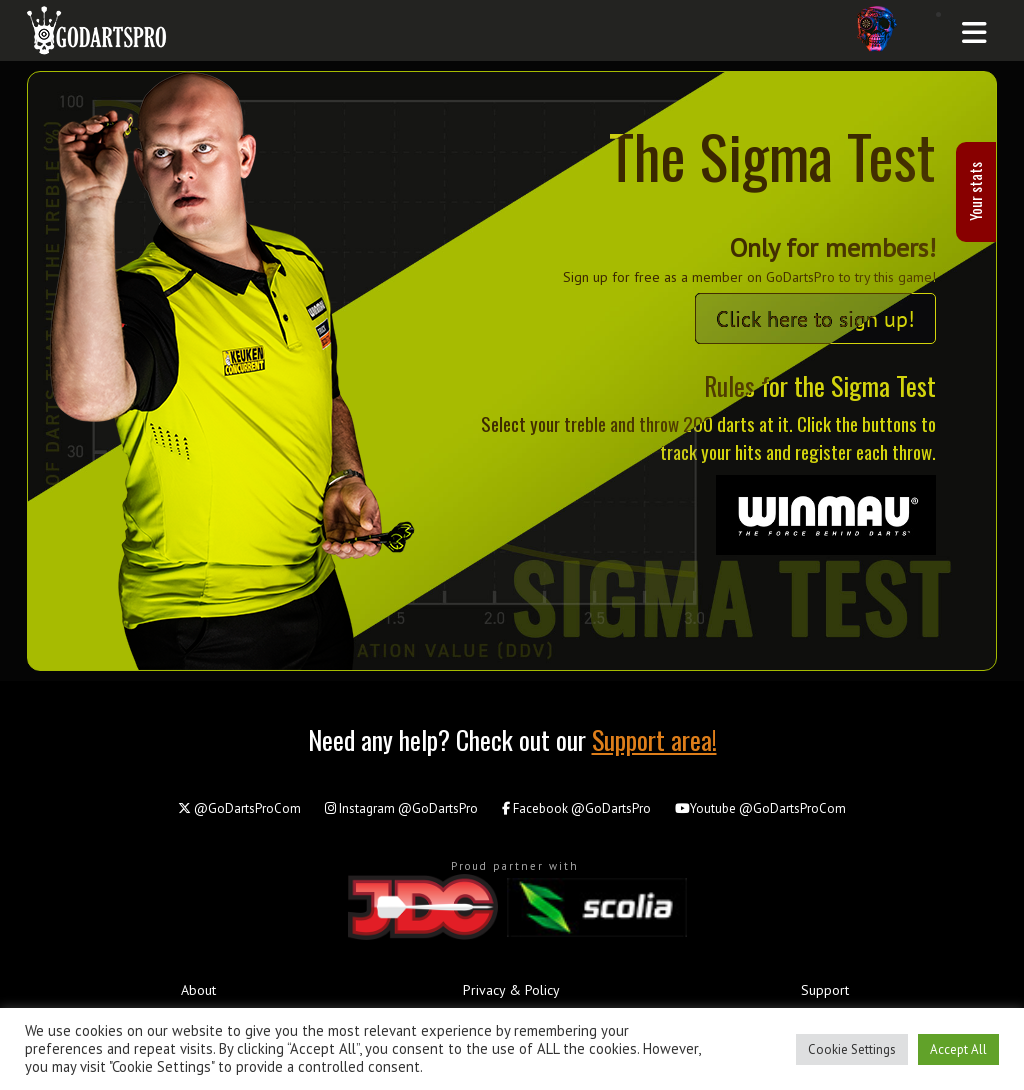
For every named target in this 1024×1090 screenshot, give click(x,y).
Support (825, 990)
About (198, 990)
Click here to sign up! (815, 318)
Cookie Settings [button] (852, 1049)
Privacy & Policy (511, 990)
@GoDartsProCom (239, 808)
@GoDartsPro (401, 808)
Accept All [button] (958, 1049)
